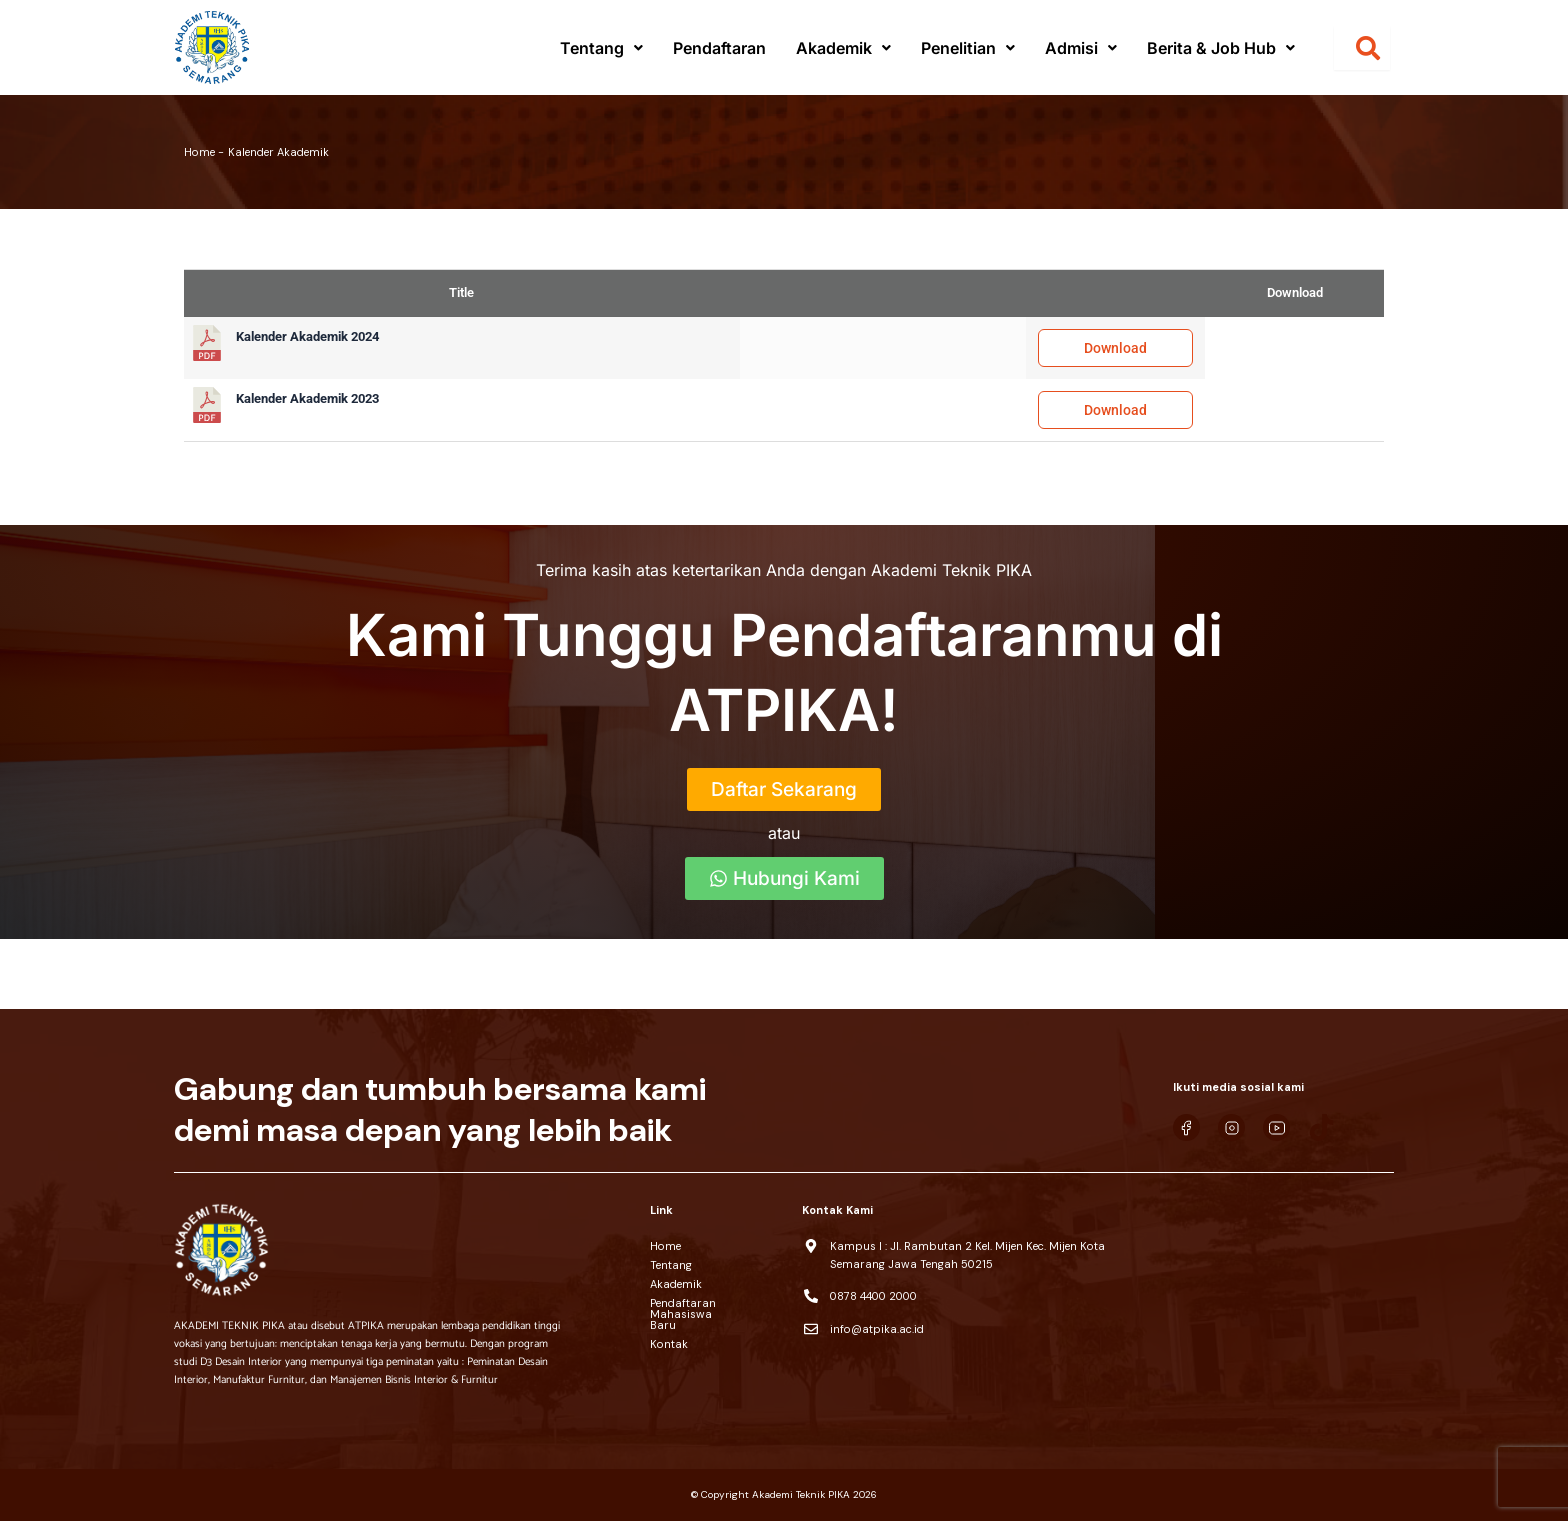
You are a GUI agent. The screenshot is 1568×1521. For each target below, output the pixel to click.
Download (1115, 348)
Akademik (843, 48)
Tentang (601, 48)
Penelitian (968, 48)
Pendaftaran (719, 48)
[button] (601, 48)
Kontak (669, 1333)
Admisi (1081, 48)
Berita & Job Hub (1221, 48)
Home (665, 1246)
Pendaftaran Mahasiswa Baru (715, 1308)
